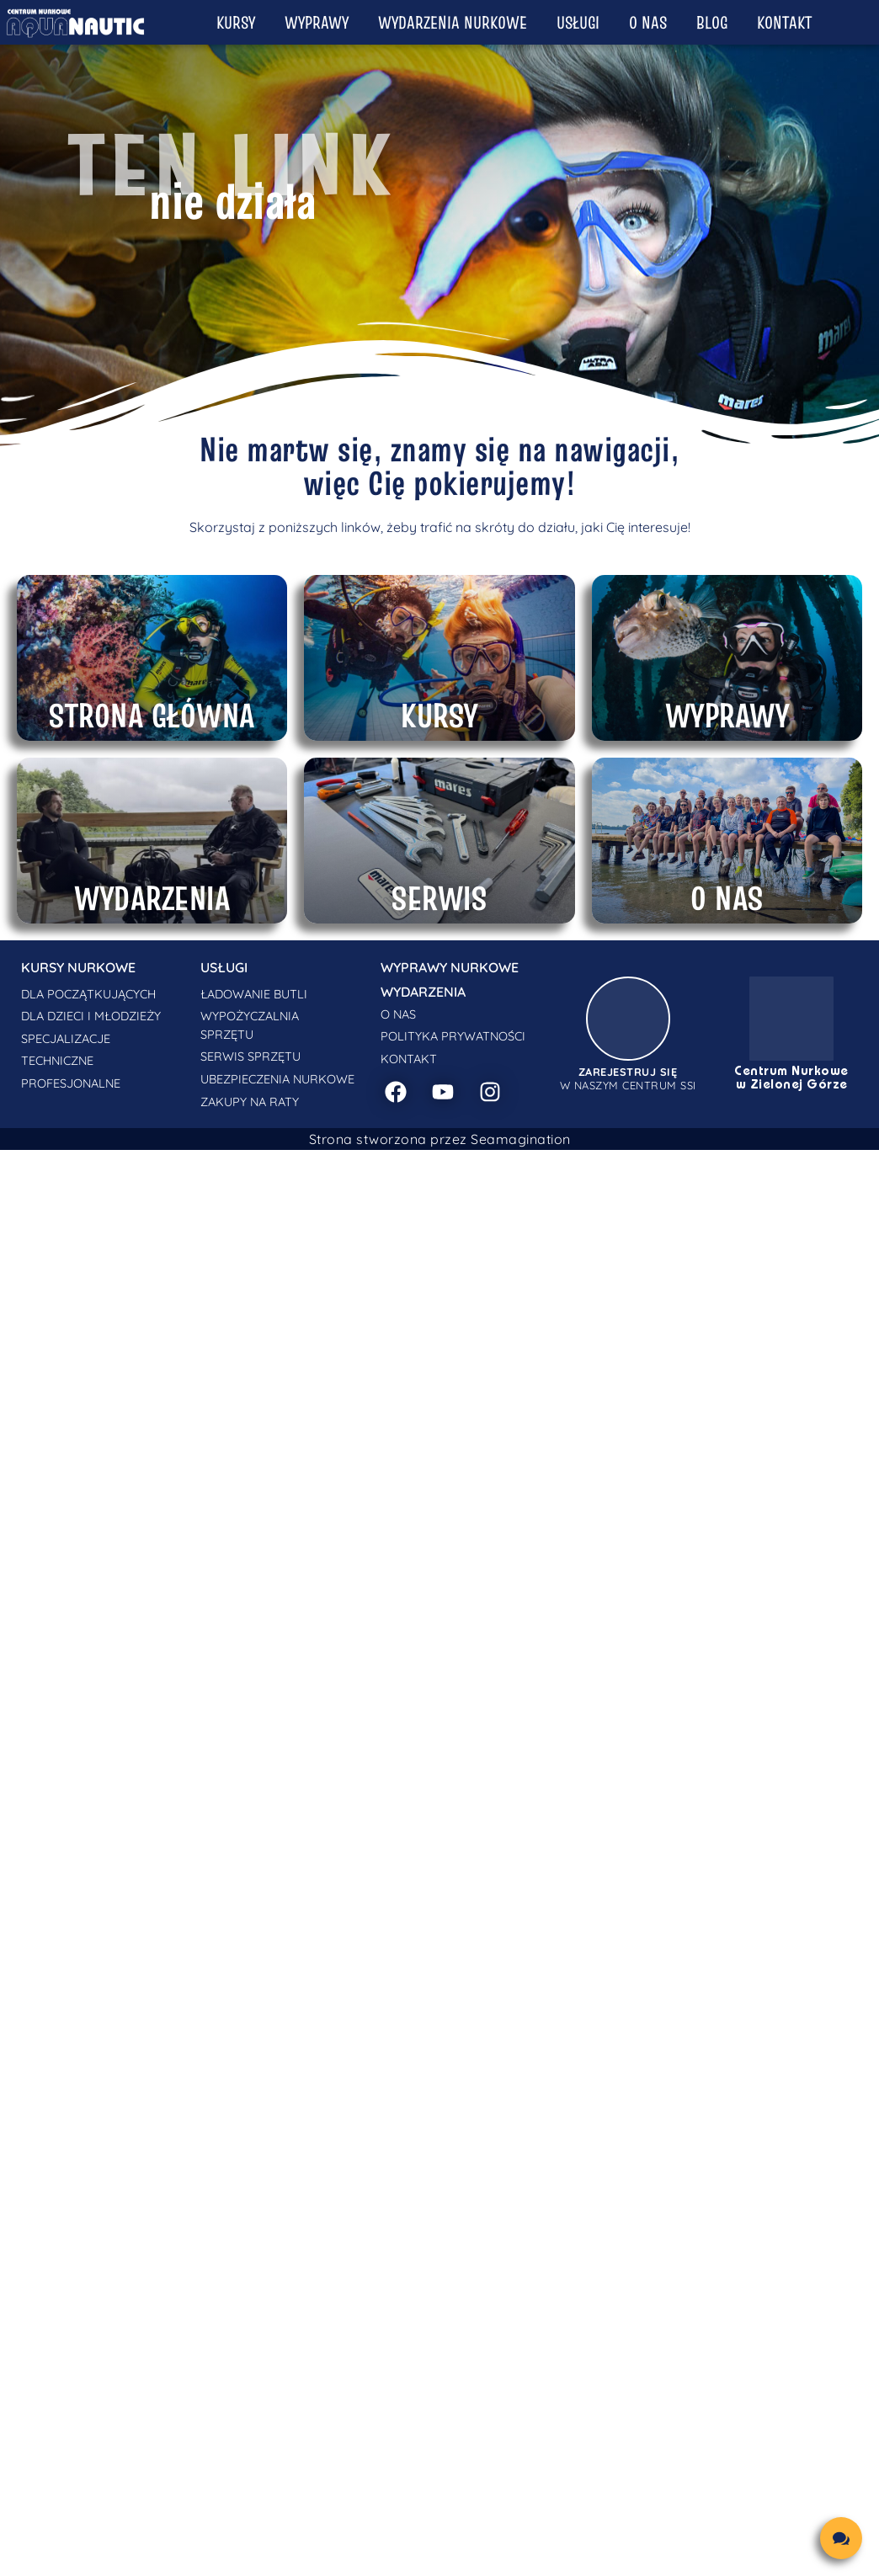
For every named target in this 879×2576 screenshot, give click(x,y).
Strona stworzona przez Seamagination (440, 1139)
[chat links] (841, 2538)
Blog (711, 22)
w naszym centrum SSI (628, 1078)
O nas (648, 22)
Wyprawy (317, 22)
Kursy (235, 22)
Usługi (578, 22)
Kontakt (784, 22)
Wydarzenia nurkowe (452, 22)
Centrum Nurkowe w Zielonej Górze (791, 1078)
